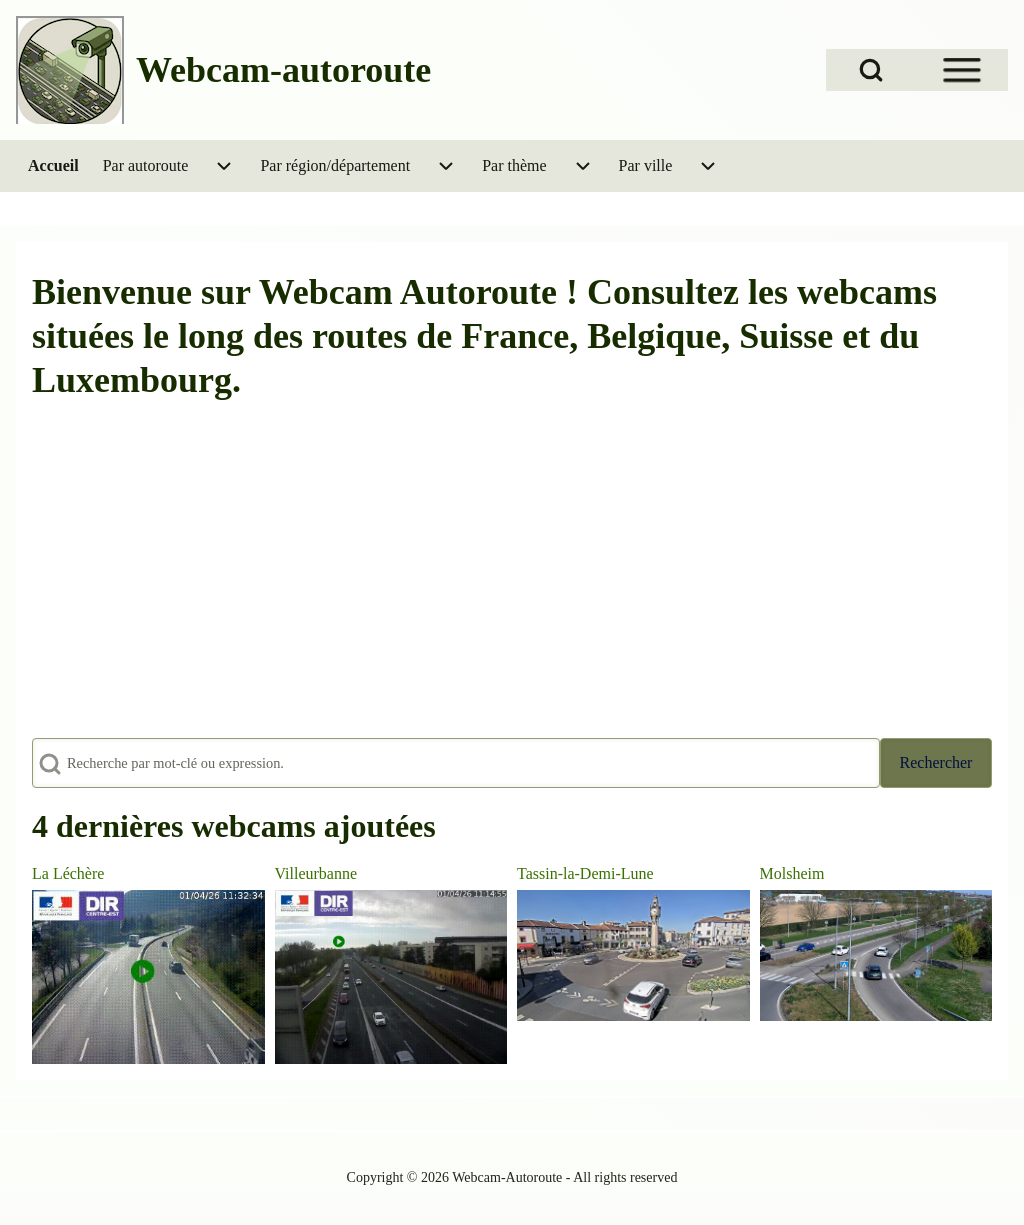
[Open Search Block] (871, 70)
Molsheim (792, 873)
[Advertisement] (512, 582)
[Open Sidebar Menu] (962, 70)
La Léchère (68, 873)
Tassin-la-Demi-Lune (585, 873)
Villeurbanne (316, 873)
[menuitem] (53, 166)
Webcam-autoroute (283, 70)
